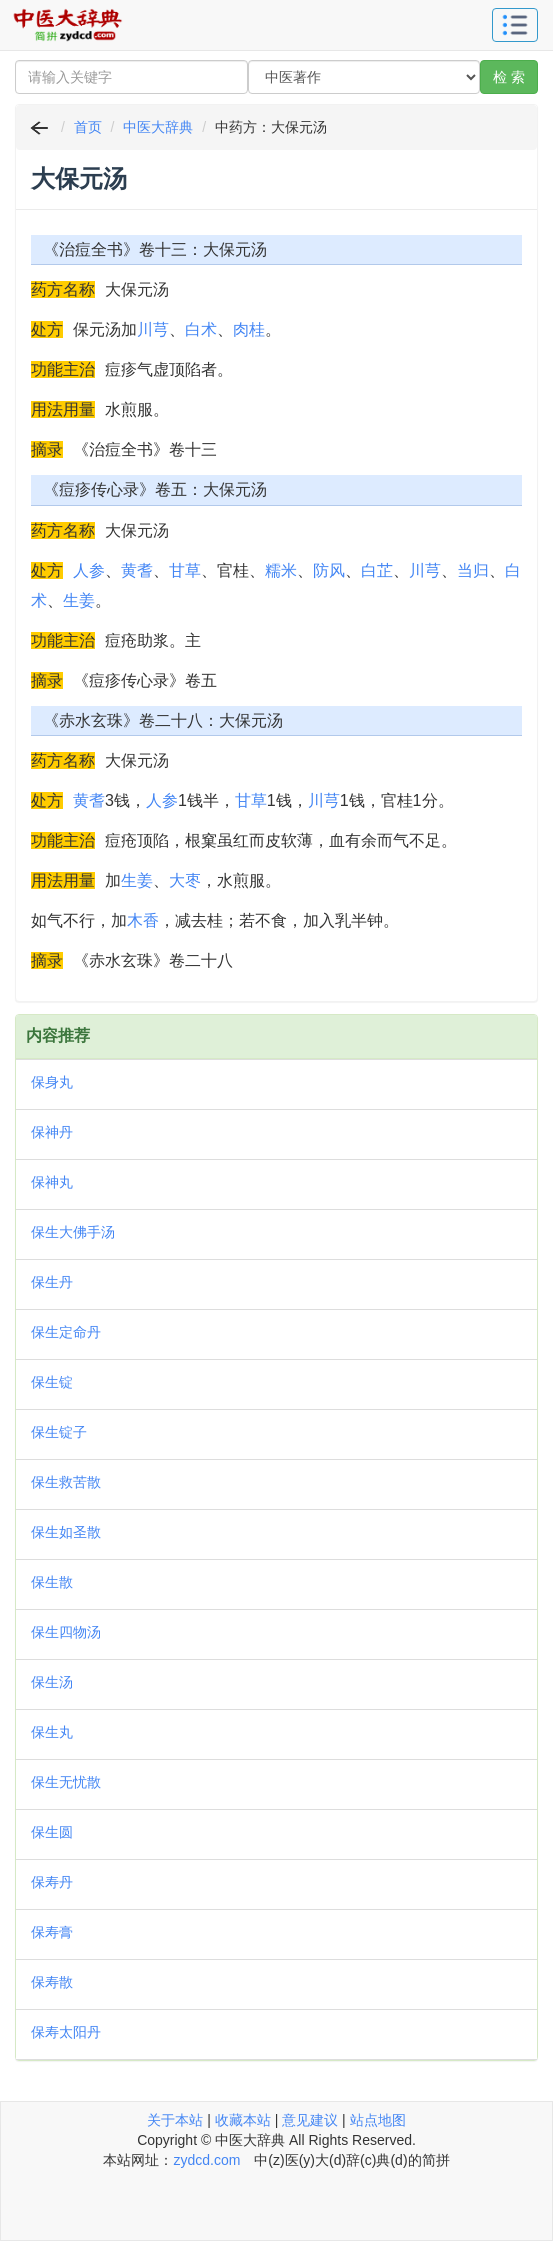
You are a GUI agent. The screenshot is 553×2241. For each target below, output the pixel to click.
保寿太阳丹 (66, 2032)
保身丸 (52, 1082)
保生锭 (52, 1382)
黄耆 (137, 570)
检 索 (509, 77)
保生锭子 (59, 1432)
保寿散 (52, 1982)
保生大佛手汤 (73, 1232)
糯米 (281, 570)
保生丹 (52, 1282)
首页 (88, 127)
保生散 (52, 1582)
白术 (201, 329)
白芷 (377, 570)
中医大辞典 (158, 127)
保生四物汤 (66, 1632)
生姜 (79, 600)
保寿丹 (52, 1882)
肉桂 (249, 329)
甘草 (185, 570)
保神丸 (52, 1182)
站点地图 (378, 2120)
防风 (329, 570)
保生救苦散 (66, 1482)
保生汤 (52, 1682)
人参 (89, 570)
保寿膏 (52, 1932)
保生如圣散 (66, 1532)
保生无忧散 (66, 1782)
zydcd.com (206, 2160)
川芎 (153, 329)
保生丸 (52, 1732)
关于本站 (175, 2120)
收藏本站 (243, 2120)
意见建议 (310, 2120)
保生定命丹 (66, 1332)
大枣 (185, 880)
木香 (143, 920)
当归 (473, 570)
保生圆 (52, 1832)
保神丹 (52, 1132)
